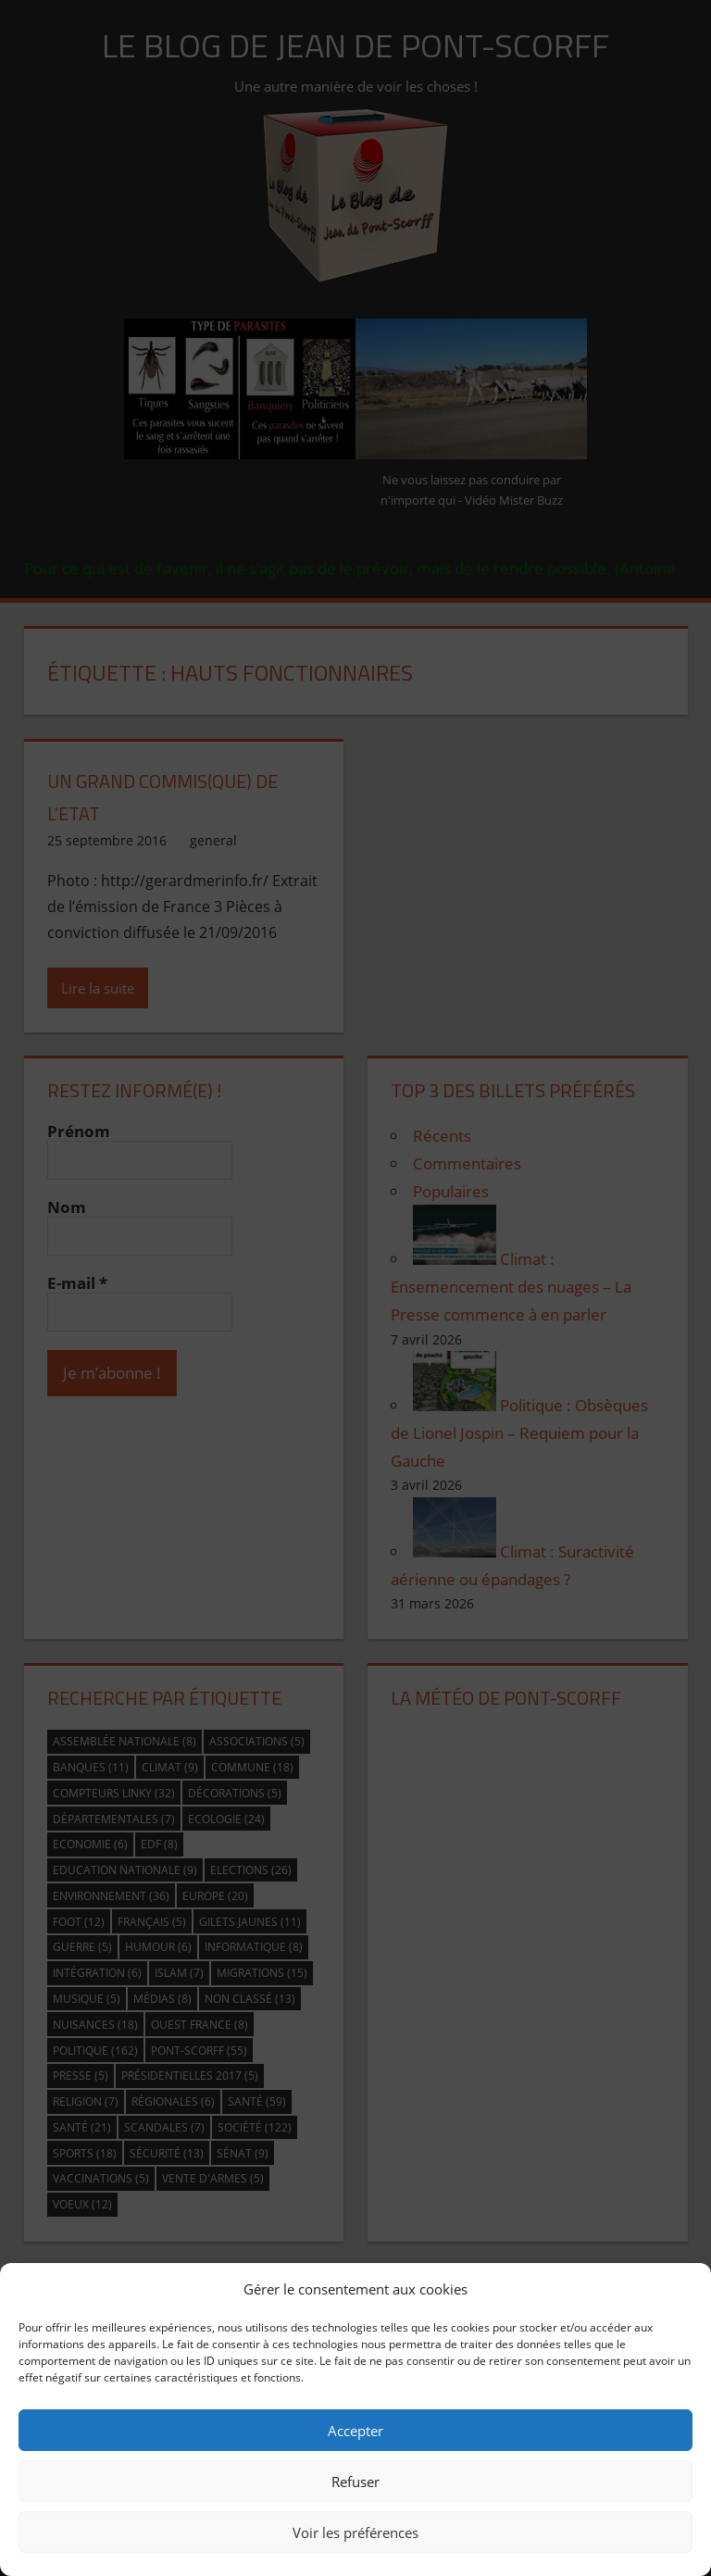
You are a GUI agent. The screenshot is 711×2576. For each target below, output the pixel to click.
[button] (683, 2289)
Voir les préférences (355, 2532)
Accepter (355, 2430)
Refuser (355, 2481)
